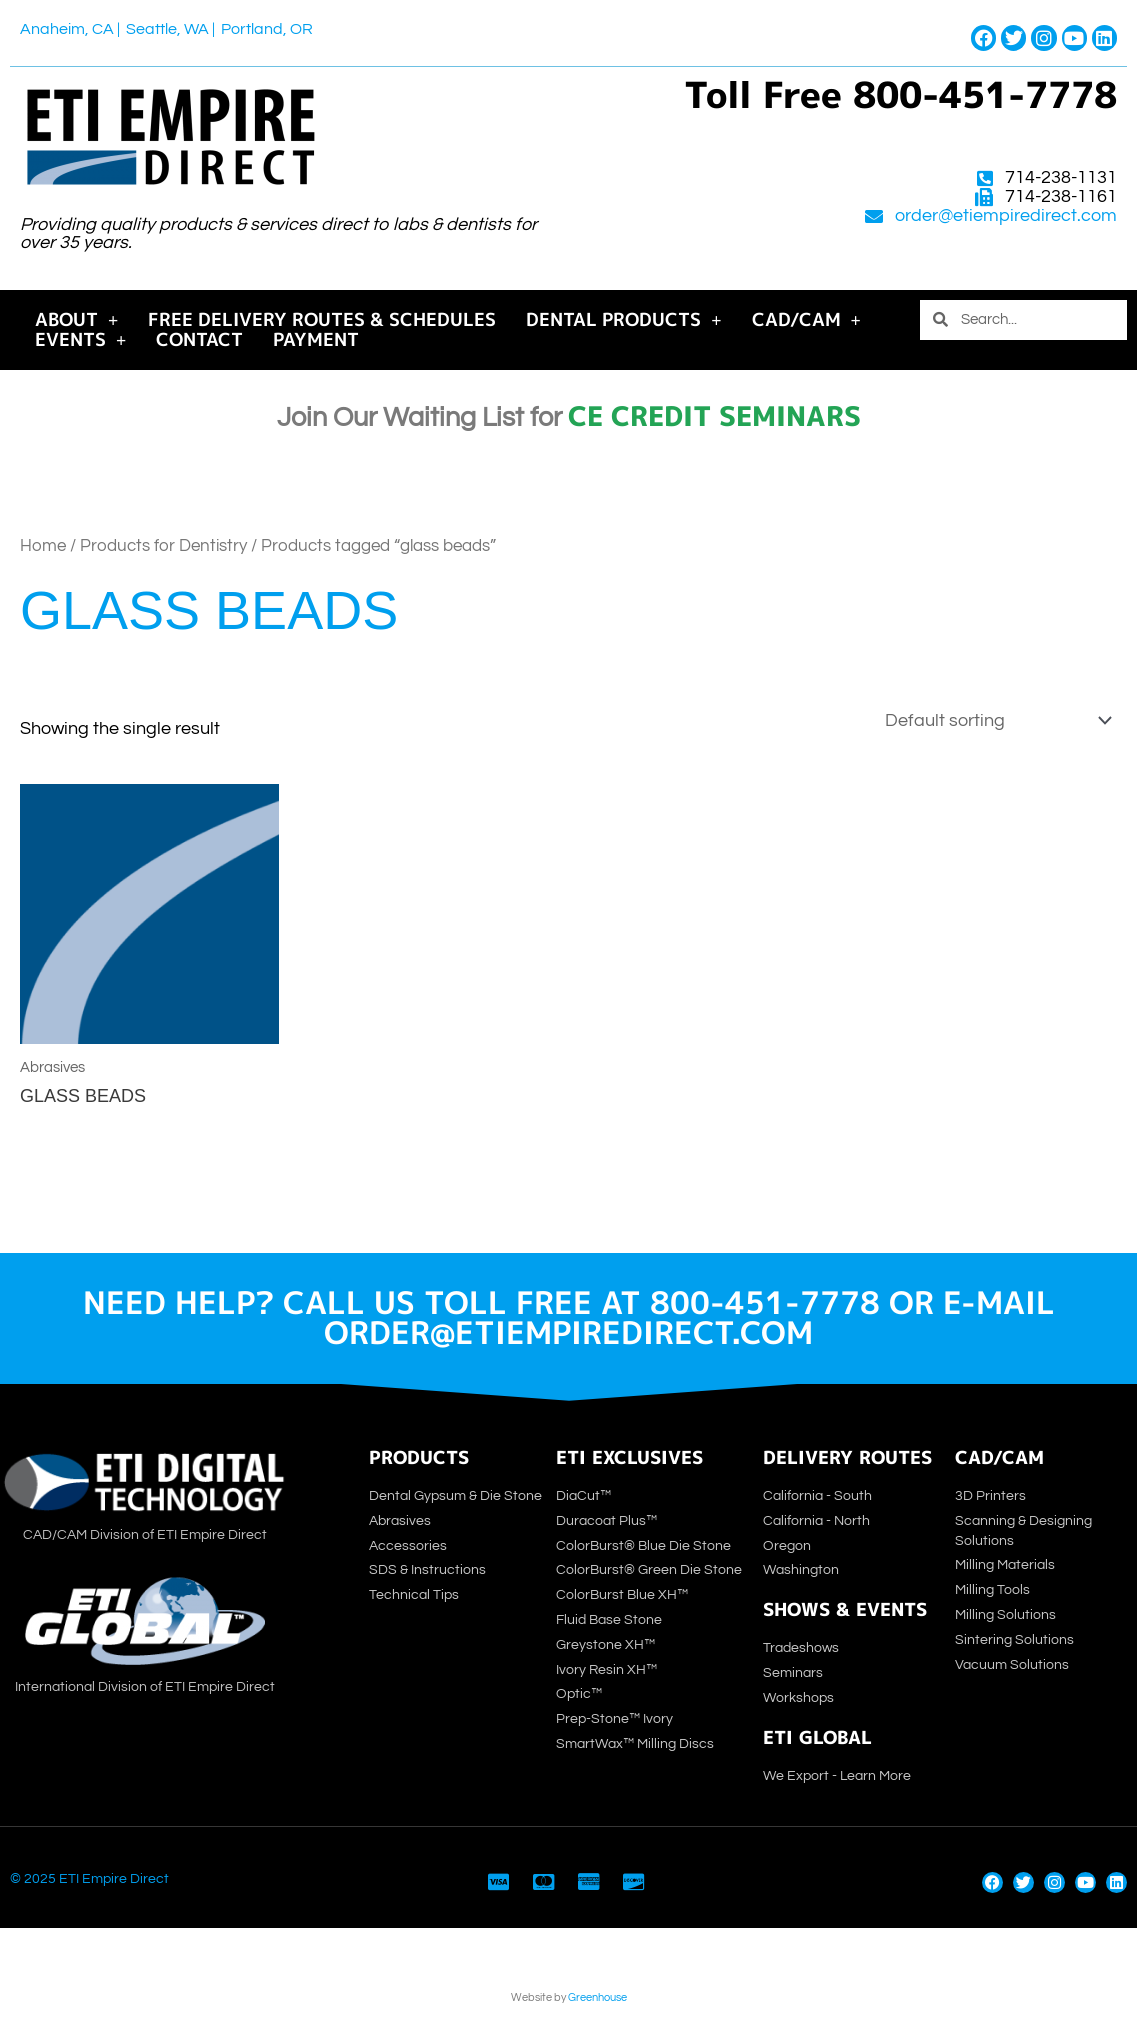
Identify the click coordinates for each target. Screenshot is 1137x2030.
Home (43, 545)
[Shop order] (994, 720)
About (76, 320)
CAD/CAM (806, 320)
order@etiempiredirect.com (1006, 216)
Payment (316, 340)
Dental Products (623, 320)
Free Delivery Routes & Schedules (322, 320)
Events (80, 340)
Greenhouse (597, 1997)
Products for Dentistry (163, 545)
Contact (199, 340)
